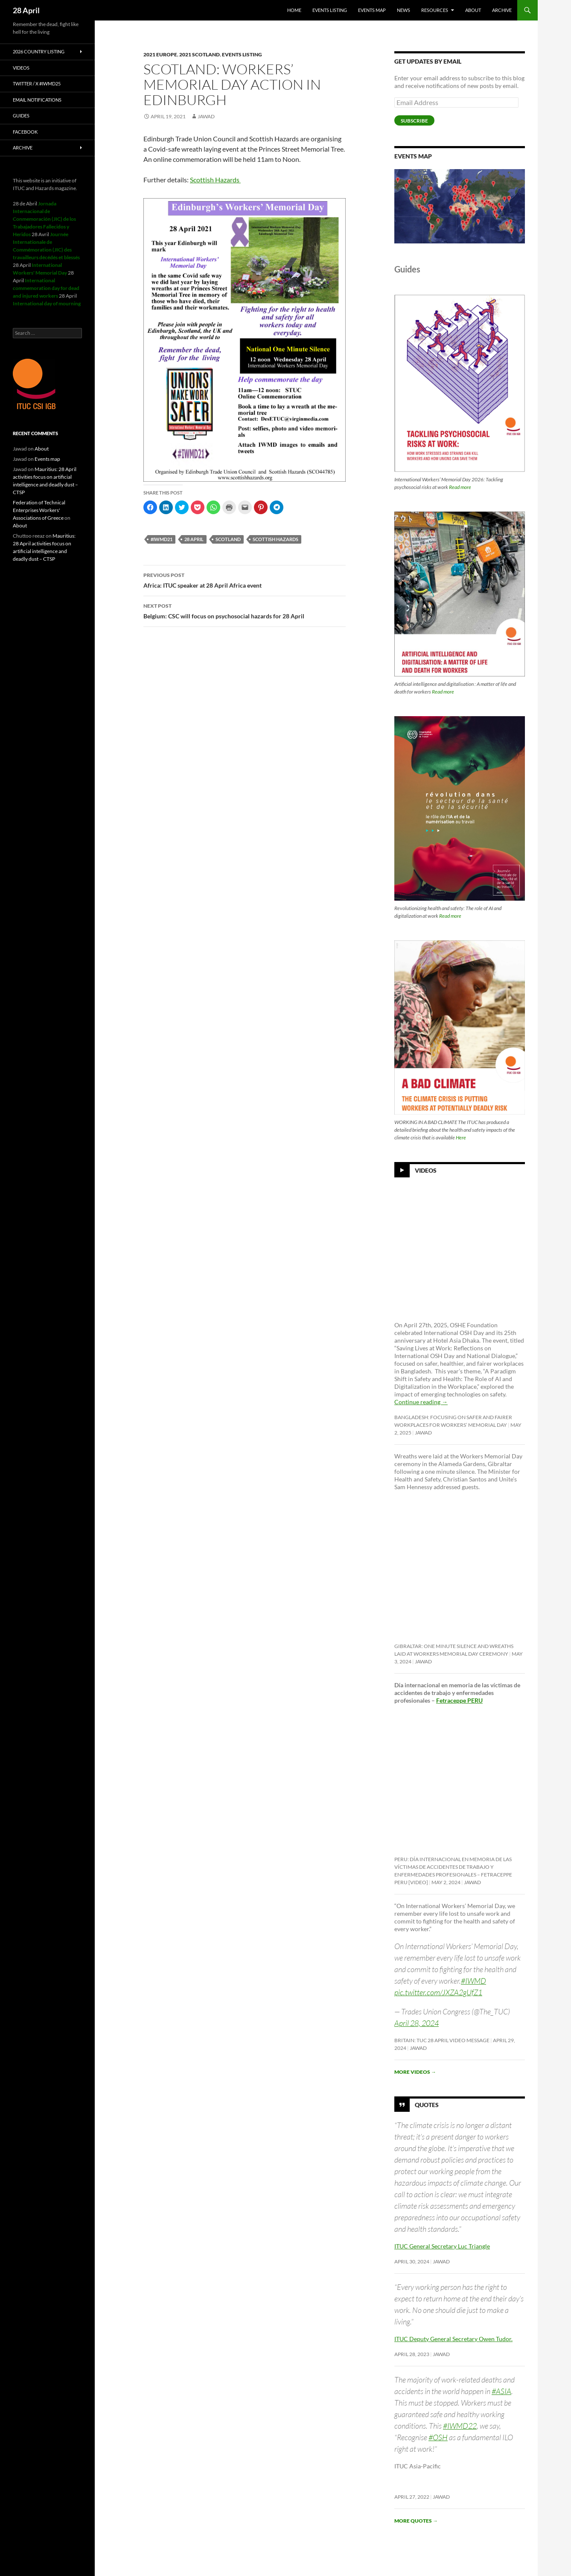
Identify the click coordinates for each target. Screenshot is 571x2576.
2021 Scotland (199, 54)
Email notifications (37, 99)
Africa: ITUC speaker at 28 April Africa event (244, 579)
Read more (460, 487)
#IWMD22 (460, 2425)
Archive (502, 10)
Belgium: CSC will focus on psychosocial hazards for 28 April (244, 610)
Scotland (228, 539)
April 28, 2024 (416, 2023)
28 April (26, 10)
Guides (21, 115)
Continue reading (421, 1401)
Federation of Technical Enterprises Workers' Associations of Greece (39, 510)
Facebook (25, 132)
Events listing (329, 10)
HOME (294, 10)
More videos (415, 2072)
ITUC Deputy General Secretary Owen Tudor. (453, 2338)
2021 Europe (160, 54)
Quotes (427, 2104)
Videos (426, 1170)
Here (461, 1137)
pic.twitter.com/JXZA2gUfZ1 (438, 1992)
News (403, 10)
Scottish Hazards (215, 180)
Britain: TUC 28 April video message (441, 2040)
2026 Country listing (38, 51)
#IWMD (473, 1980)
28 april (194, 539)
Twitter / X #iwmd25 (37, 83)
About (473, 10)
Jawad (206, 116)
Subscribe (414, 120)
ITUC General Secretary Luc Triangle (442, 2246)
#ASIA (501, 2391)
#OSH (438, 2437)
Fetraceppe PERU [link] (459, 1700)
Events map (372, 10)
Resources (434, 10)
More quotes (416, 2520)
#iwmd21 (161, 539)
